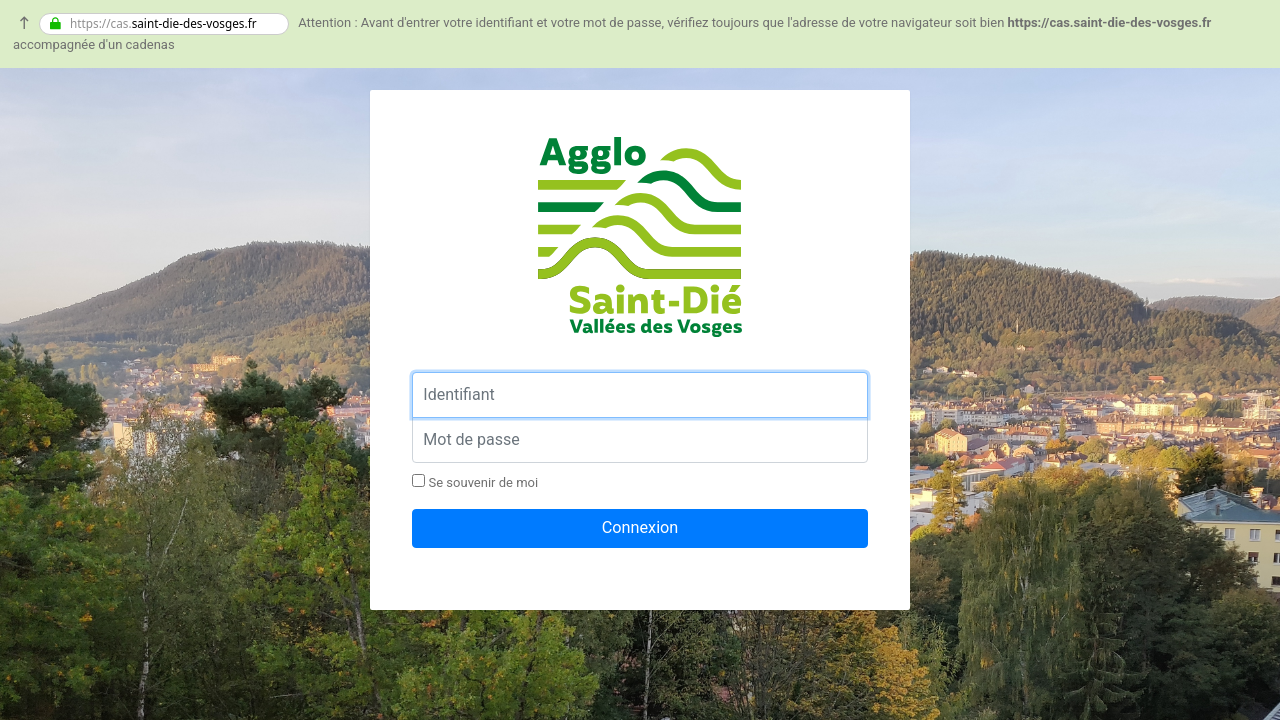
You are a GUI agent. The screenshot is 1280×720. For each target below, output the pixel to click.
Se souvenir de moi (475, 482)
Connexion (640, 527)
